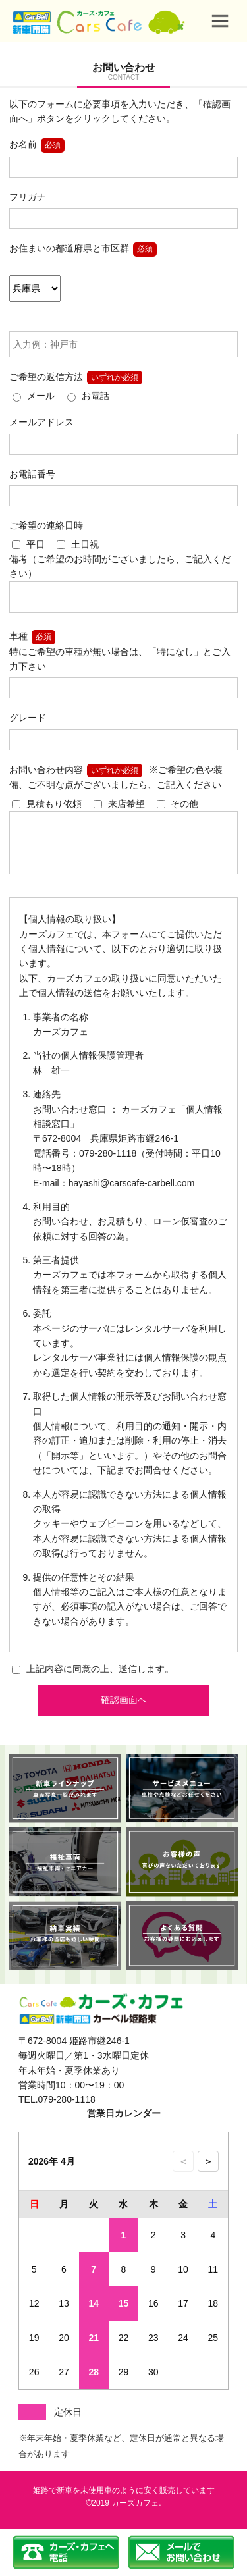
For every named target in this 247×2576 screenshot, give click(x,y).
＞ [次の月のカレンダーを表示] (208, 2175)
